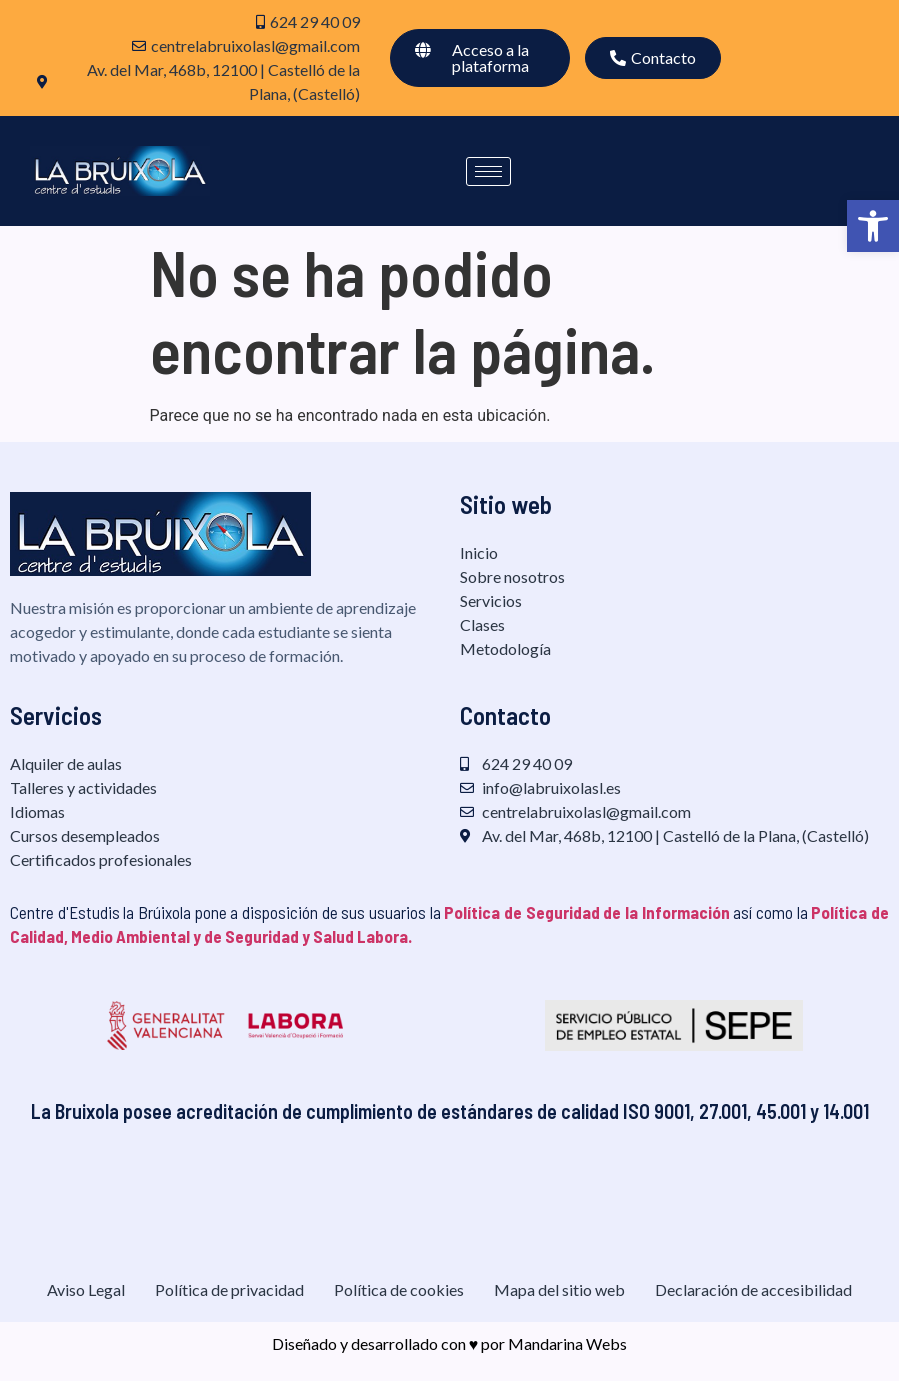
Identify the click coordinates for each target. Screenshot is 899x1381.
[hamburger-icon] (488, 171)
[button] (873, 226)
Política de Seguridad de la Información (586, 912)
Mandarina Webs (567, 1343)
